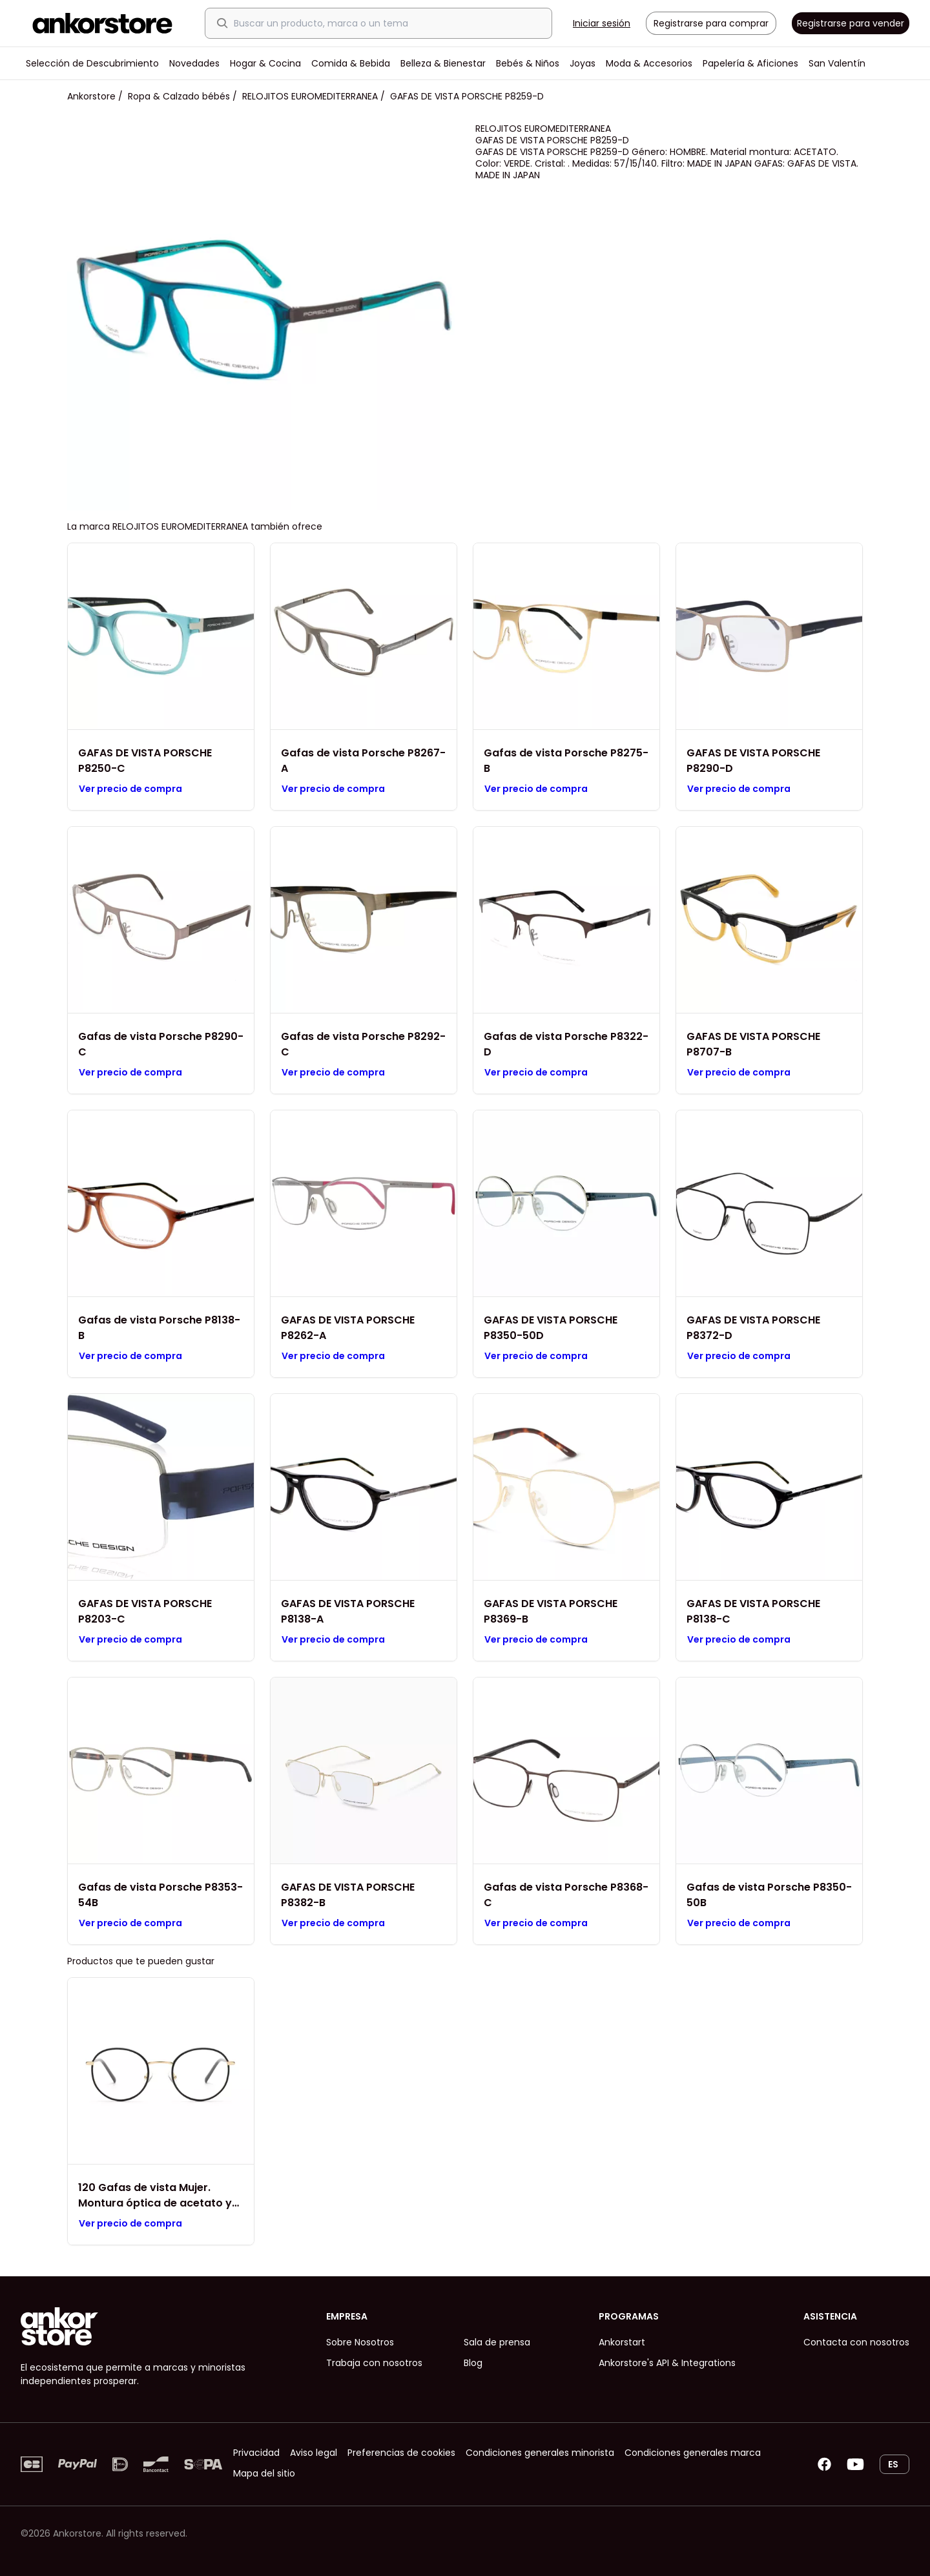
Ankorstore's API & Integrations (667, 2362)
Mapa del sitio (264, 2473)
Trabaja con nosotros (374, 2362)
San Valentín (837, 63)
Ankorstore (91, 96)
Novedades (194, 63)
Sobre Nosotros (360, 2342)
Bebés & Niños (527, 63)
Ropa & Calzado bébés (179, 96)
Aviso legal (313, 2452)
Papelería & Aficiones (750, 63)
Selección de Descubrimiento (92, 63)
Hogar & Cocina (265, 63)
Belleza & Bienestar (443, 63)
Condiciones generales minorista (540, 2452)
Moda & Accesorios (649, 63)
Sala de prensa (497, 2342)
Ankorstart (622, 2342)
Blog (473, 2362)
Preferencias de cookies (401, 2452)
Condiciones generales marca (693, 2452)
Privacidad (256, 2452)
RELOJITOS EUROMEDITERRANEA (310, 96)
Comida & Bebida (350, 63)
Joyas (582, 63)
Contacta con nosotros (856, 2342)
